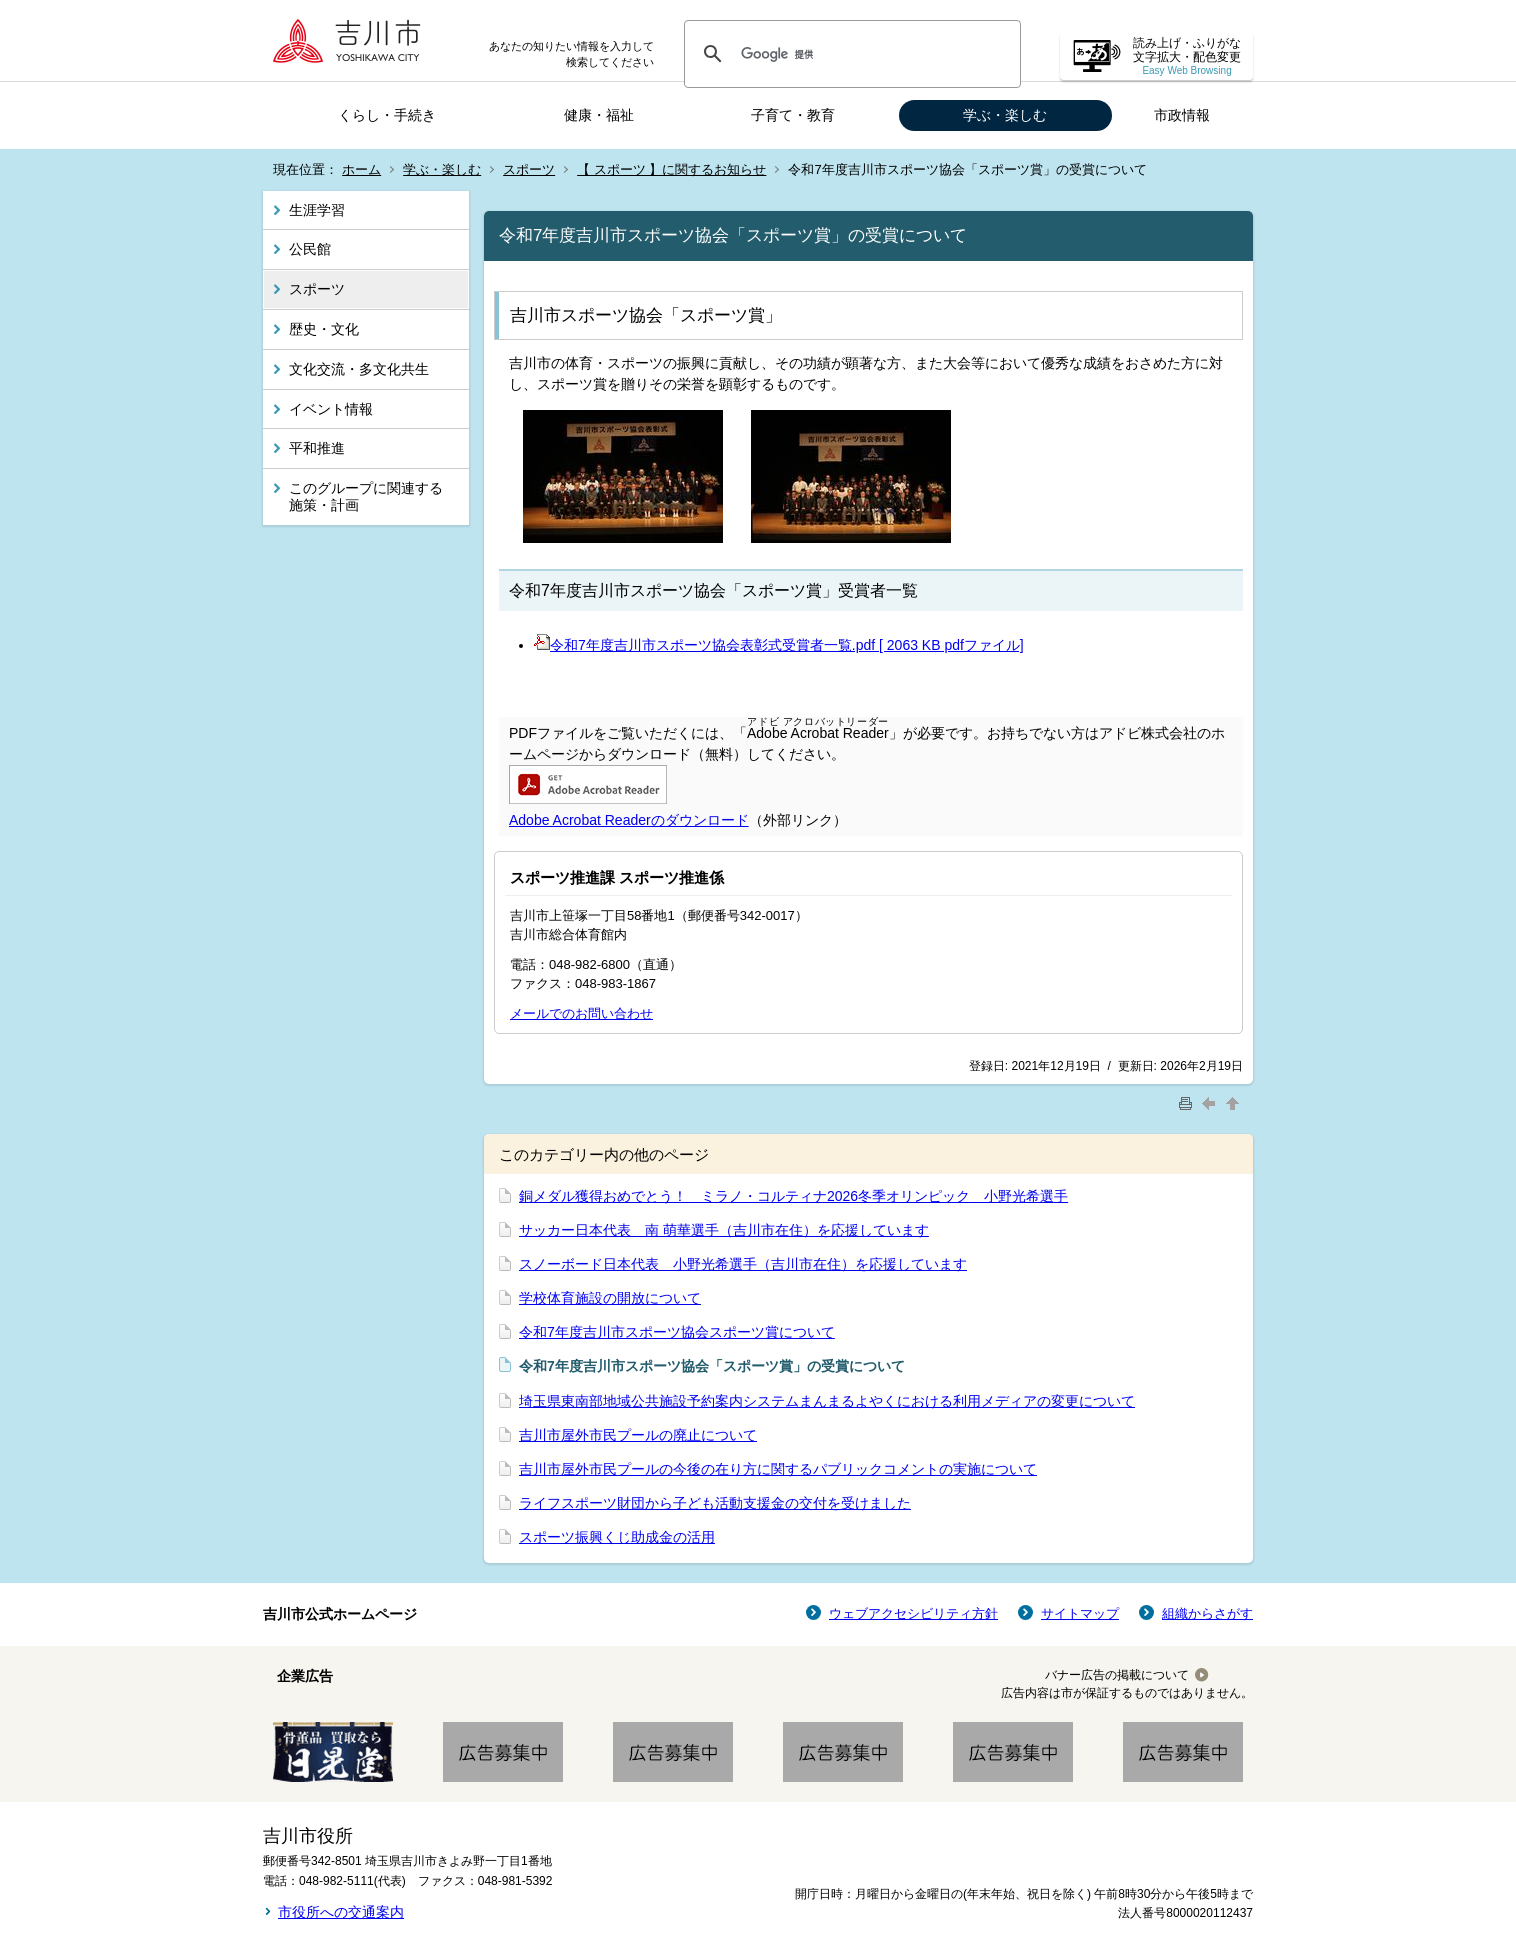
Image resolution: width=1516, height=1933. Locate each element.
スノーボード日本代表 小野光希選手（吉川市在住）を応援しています (743, 1264)
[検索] (849, 54)
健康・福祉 (599, 115)
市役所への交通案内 (341, 1912)
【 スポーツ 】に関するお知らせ (671, 169)
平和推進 (317, 448)
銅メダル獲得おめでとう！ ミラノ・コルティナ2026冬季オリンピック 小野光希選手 (793, 1196)
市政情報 (1182, 115)
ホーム (361, 169)
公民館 (310, 249)
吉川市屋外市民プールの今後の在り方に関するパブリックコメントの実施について (778, 1469)
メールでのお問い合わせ (581, 1013)
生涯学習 (317, 210)
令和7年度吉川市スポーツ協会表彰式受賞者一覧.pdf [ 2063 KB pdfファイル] (779, 645)
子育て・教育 (793, 115)
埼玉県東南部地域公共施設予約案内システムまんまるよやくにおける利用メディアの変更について (827, 1401)
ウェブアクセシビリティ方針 (913, 1613)
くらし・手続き (387, 115)
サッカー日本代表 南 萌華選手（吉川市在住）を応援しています (724, 1230)
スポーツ (529, 169)
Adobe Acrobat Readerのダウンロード (629, 820)
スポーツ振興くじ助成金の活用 (617, 1537)
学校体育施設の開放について (610, 1298)
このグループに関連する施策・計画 (366, 496)
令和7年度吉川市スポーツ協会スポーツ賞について (677, 1332)
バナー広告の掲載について (1117, 1675)
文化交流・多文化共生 (359, 369)
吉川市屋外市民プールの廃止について (638, 1435)
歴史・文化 (324, 329)
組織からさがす (1207, 1613)
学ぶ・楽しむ (1005, 115)
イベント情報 (331, 409)
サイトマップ (1080, 1613)
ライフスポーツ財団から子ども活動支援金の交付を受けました (715, 1503)
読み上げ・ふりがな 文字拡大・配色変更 (1187, 56)
